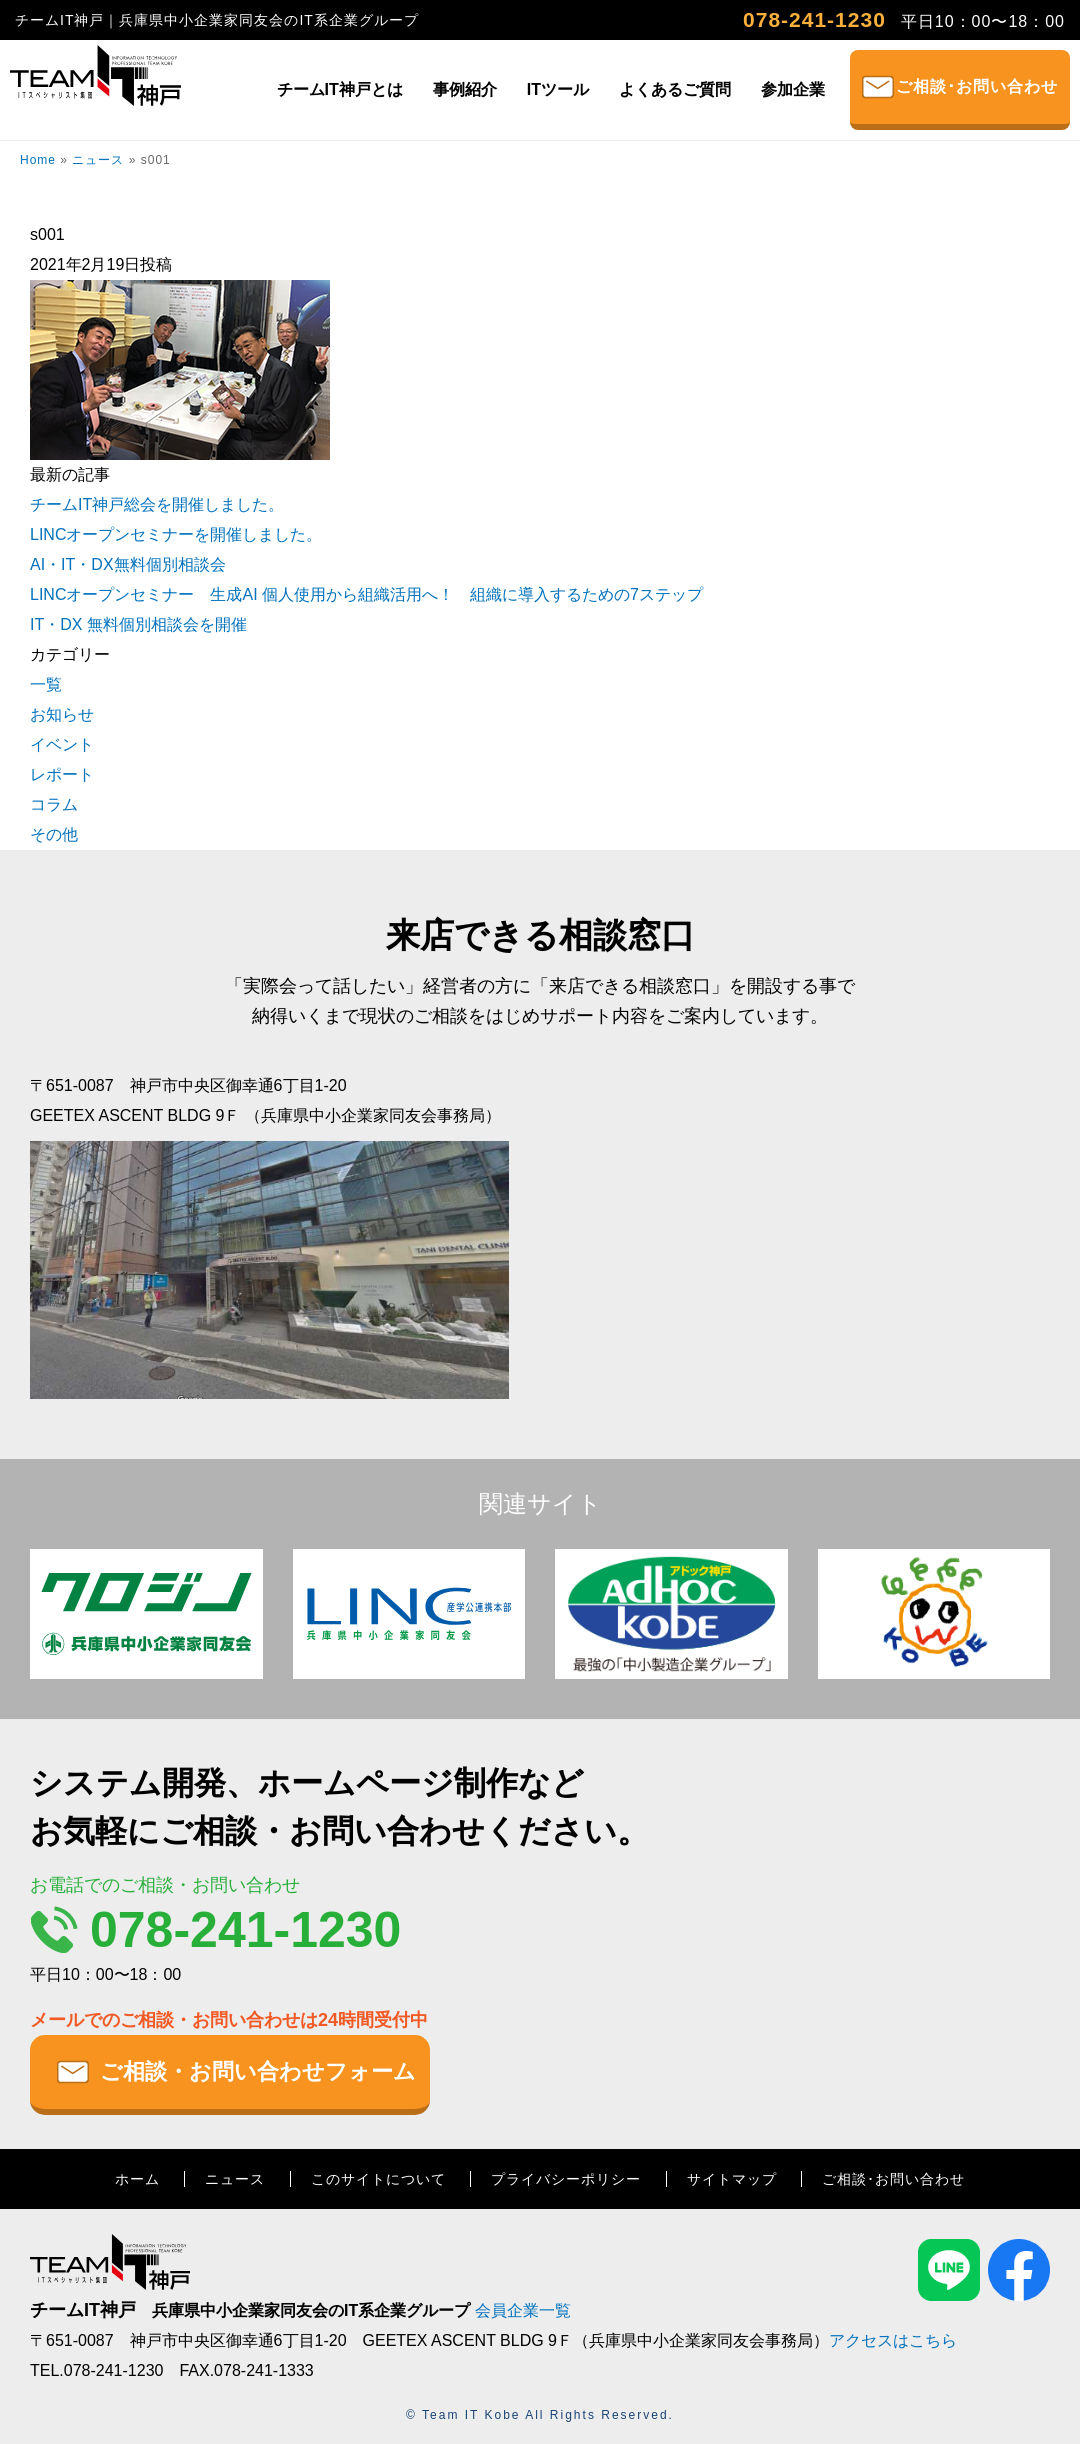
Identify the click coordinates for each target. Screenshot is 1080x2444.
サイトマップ (732, 2179)
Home (38, 160)
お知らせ (62, 714)
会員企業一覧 (523, 2310)
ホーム (137, 2179)
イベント (62, 744)
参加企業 (793, 89)
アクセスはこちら (893, 2340)
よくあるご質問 (675, 89)
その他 (54, 834)
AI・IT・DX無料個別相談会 (128, 564)
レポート (62, 774)
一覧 (46, 684)
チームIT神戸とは (340, 89)
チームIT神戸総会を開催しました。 (157, 504)
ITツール (558, 89)
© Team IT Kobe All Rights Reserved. (540, 2415)
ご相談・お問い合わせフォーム (258, 2071)
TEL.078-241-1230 (96, 2370)
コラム (54, 804)
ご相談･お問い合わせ (977, 86)
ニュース (98, 160)
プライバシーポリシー (566, 2179)
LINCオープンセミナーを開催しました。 (176, 534)
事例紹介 (465, 89)
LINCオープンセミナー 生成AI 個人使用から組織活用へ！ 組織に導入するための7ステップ (366, 594)
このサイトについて (378, 2179)
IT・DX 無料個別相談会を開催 (138, 624)
